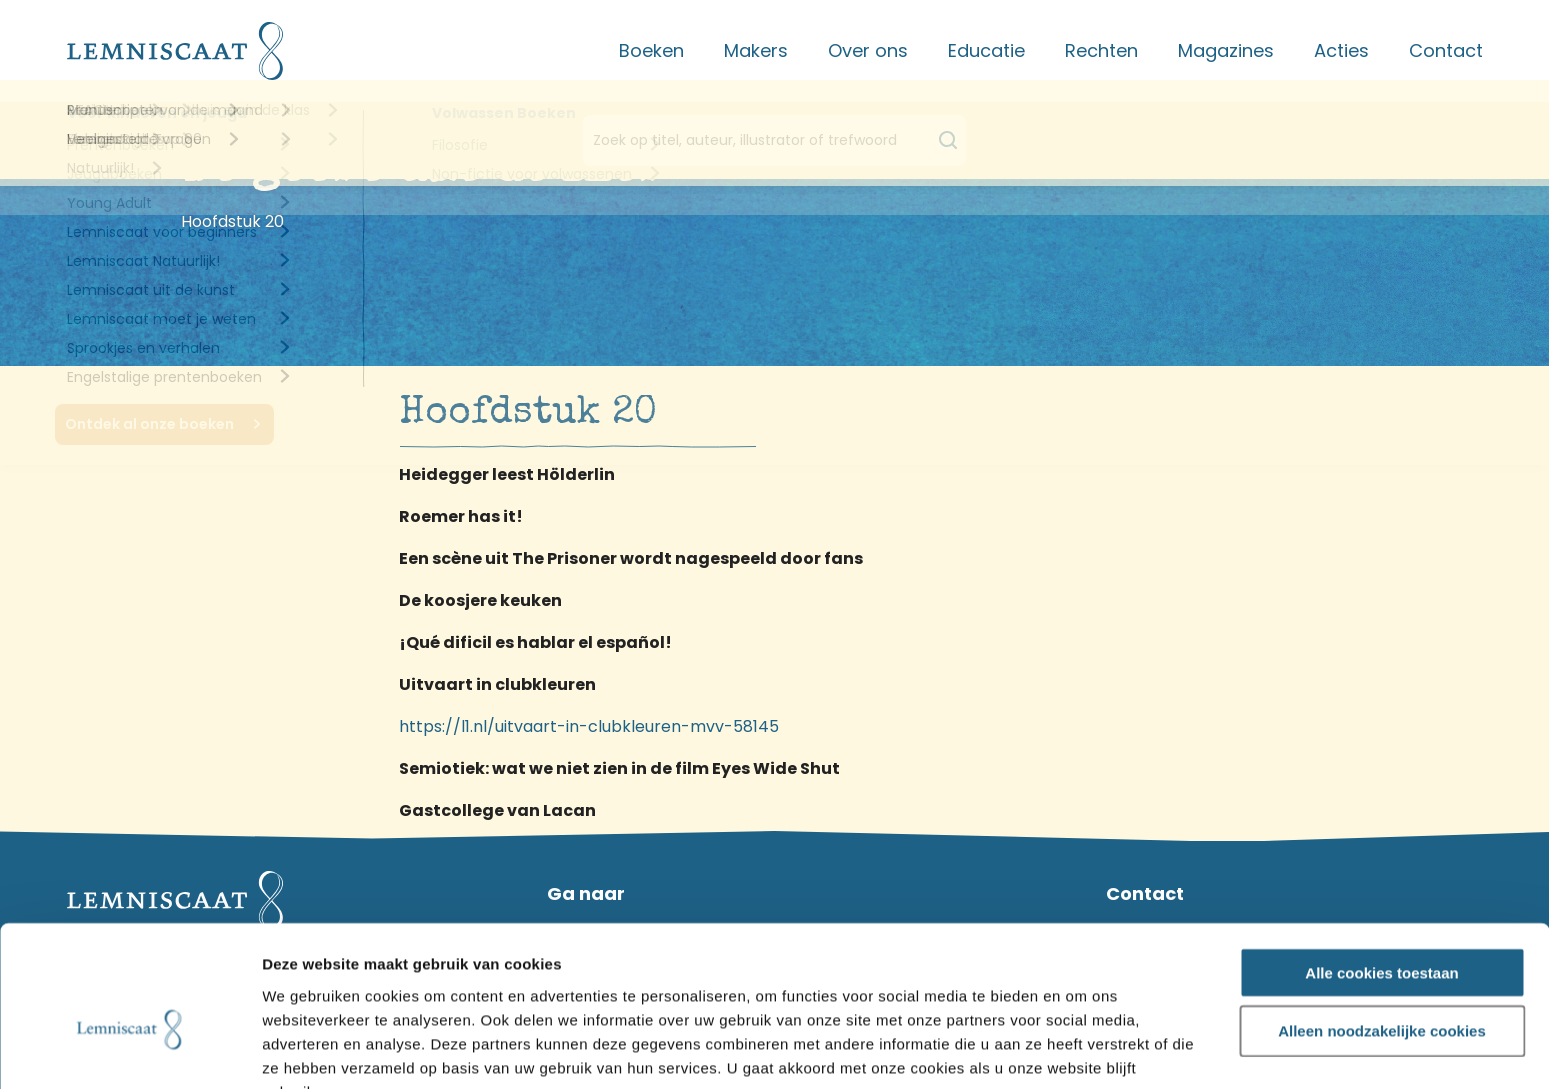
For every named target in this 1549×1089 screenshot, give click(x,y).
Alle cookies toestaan (1381, 865)
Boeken (651, 50)
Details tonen (1080, 1050)
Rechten (1101, 50)
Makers (756, 50)
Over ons (868, 50)
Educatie (986, 50)
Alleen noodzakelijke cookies (1382, 924)
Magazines (1226, 50)
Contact (1446, 50)
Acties (1341, 50)
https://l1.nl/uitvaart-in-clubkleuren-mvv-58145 (589, 726)
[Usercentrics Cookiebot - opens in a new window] (129, 1050)
